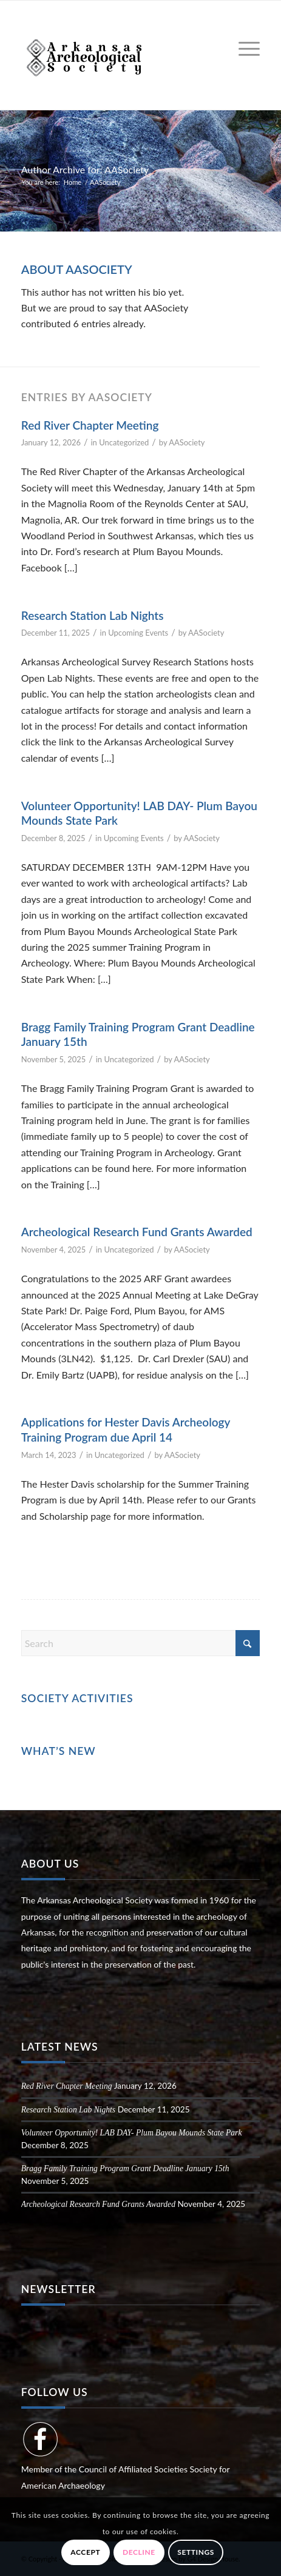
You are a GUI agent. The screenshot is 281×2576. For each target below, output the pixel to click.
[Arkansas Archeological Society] (116, 55)
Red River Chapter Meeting (90, 425)
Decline (139, 2552)
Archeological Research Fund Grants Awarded (136, 1232)
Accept (85, 2552)
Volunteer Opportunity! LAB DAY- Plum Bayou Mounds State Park (131, 2132)
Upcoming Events (138, 632)
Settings (195, 2552)
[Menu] (243, 49)
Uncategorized (124, 442)
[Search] (140, 1643)
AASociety (187, 442)
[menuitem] (243, 49)
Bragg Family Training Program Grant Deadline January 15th (125, 2168)
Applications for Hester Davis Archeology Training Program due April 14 (125, 1429)
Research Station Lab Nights (92, 615)
